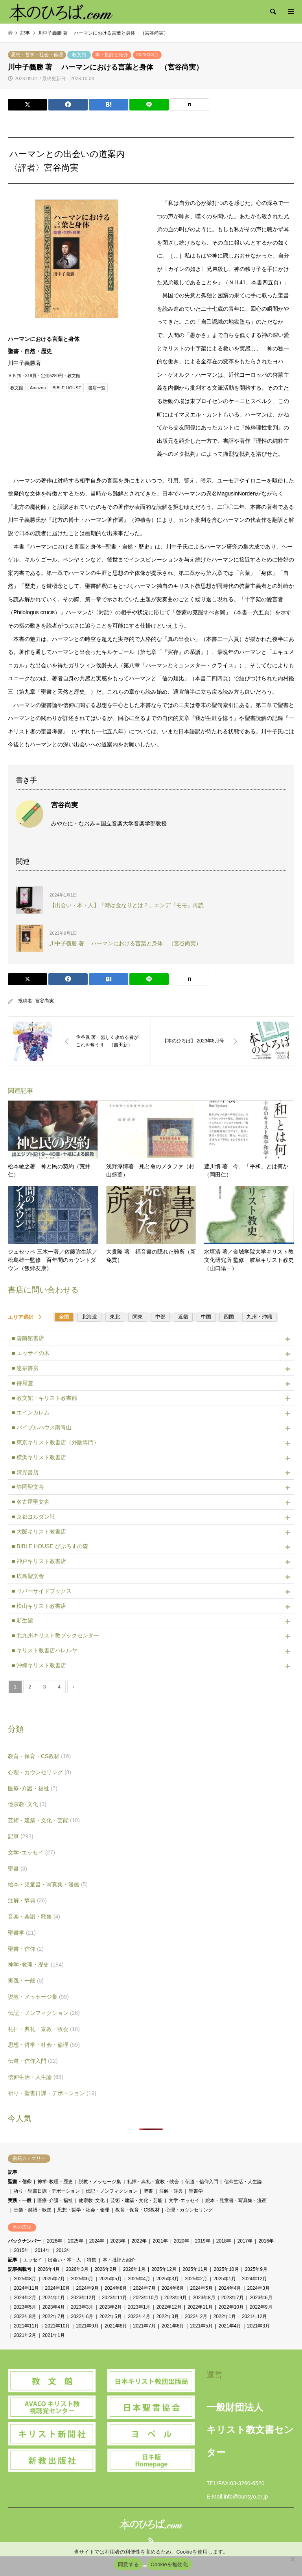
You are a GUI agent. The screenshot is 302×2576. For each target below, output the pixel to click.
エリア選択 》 (28, 1317)
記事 (20, 1836)
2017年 (245, 2241)
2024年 (97, 2241)
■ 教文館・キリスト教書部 (44, 1398)
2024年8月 (116, 2288)
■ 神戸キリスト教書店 (39, 1561)
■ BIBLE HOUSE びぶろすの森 (50, 1546)
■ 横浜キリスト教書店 (39, 1457)
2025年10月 (226, 2269)
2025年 (75, 2241)
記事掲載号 (19, 2269)
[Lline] (149, 104)
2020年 (181, 2241)
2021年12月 (254, 2316)
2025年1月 (225, 2278)
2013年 (64, 2250)
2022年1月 (225, 2316)
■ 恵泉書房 (25, 1368)
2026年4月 (48, 2269)
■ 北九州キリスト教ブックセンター (55, 1635)
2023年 (118, 2241)
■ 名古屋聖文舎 (31, 1502)
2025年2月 (196, 2278)
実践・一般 (26, 1981)
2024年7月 (144, 2288)
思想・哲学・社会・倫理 (37, 54)
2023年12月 (83, 2297)
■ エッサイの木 (31, 1353)
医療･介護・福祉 (32, 1788)
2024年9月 (87, 2288)
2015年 (21, 2250)
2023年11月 (114, 2297)
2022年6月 (82, 2316)
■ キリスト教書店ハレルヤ (44, 1650)
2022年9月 (261, 2307)
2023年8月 (147, 54)
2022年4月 (139, 2316)
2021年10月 (57, 2326)
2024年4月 (230, 2288)
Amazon (38, 387)
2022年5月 (110, 2316)
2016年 (266, 2241)
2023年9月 (175, 2297)
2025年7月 (53, 2278)
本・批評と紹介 (111, 54)
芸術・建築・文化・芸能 (44, 1820)
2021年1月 (53, 2335)
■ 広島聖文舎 (28, 1576)
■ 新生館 (22, 1620)
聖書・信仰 (26, 1949)
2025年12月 (164, 2269)
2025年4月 (139, 2278)
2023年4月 (53, 2307)
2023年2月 (110, 2307)
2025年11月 (195, 2269)
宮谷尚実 (44, 1001)
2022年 (139, 2241)
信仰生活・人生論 (35, 2077)
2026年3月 (77, 2269)
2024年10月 (57, 2288)
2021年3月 (258, 2326)
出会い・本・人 (64, 2260)
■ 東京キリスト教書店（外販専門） (55, 1442)
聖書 (17, 1868)
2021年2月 (25, 2335)
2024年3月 (258, 2288)
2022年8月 (25, 2316)
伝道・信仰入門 (33, 2061)
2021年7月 (144, 2326)
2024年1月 (53, 2297)
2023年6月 (261, 2297)
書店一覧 (96, 387)
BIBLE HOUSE (66, 387)
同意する (128, 2564)
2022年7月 (53, 2316)
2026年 (54, 2241)
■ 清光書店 (25, 1472)
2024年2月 (25, 2297)
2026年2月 (105, 2269)
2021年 (160, 2241)
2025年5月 (110, 2278)
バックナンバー (24, 2241)
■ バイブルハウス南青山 (42, 1427)
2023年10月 (145, 2297)
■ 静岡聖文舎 (28, 1487)
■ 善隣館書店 (28, 1338)
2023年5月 (25, 2307)
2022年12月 (169, 2307)
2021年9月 (87, 2326)
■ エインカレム (31, 1412)
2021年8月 (116, 2326)
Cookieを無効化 (169, 2564)
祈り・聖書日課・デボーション (52, 2093)
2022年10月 (231, 2307)
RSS (151, 2540)
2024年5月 (201, 2288)
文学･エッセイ (31, 1852)
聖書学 (22, 1933)
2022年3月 (168, 2316)
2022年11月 (200, 2307)
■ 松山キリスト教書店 (39, 1606)
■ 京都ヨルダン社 (33, 1517)
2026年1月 (134, 2269)
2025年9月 (256, 2269)
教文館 (79, 54)
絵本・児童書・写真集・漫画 (48, 1884)
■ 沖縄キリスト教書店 (39, 1665)
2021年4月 (230, 2326)
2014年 (42, 2250)
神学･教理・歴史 (36, 1964)
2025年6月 (82, 2278)
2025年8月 (25, 2278)
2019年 (202, 2241)
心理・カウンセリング (39, 1772)
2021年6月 (173, 2326)
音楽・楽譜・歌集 (34, 1916)
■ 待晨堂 (22, 1383)
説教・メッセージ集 (38, 1997)
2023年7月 (232, 2297)
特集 (91, 2260)
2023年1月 (139, 2307)
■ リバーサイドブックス (42, 1591)
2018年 (224, 2241)
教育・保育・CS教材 (39, 1756)
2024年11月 (26, 2288)
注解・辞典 (27, 1900)
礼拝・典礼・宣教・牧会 (44, 2029)
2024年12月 (254, 2278)
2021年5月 (201, 2326)
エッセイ (32, 2260)
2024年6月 (173, 2288)
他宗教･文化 (27, 1804)
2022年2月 (196, 2316)
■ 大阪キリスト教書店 (39, 1531)
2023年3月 (82, 2307)
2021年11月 (26, 2326)
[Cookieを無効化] (292, 2559)
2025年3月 (168, 2278)
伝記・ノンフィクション (44, 2013)
